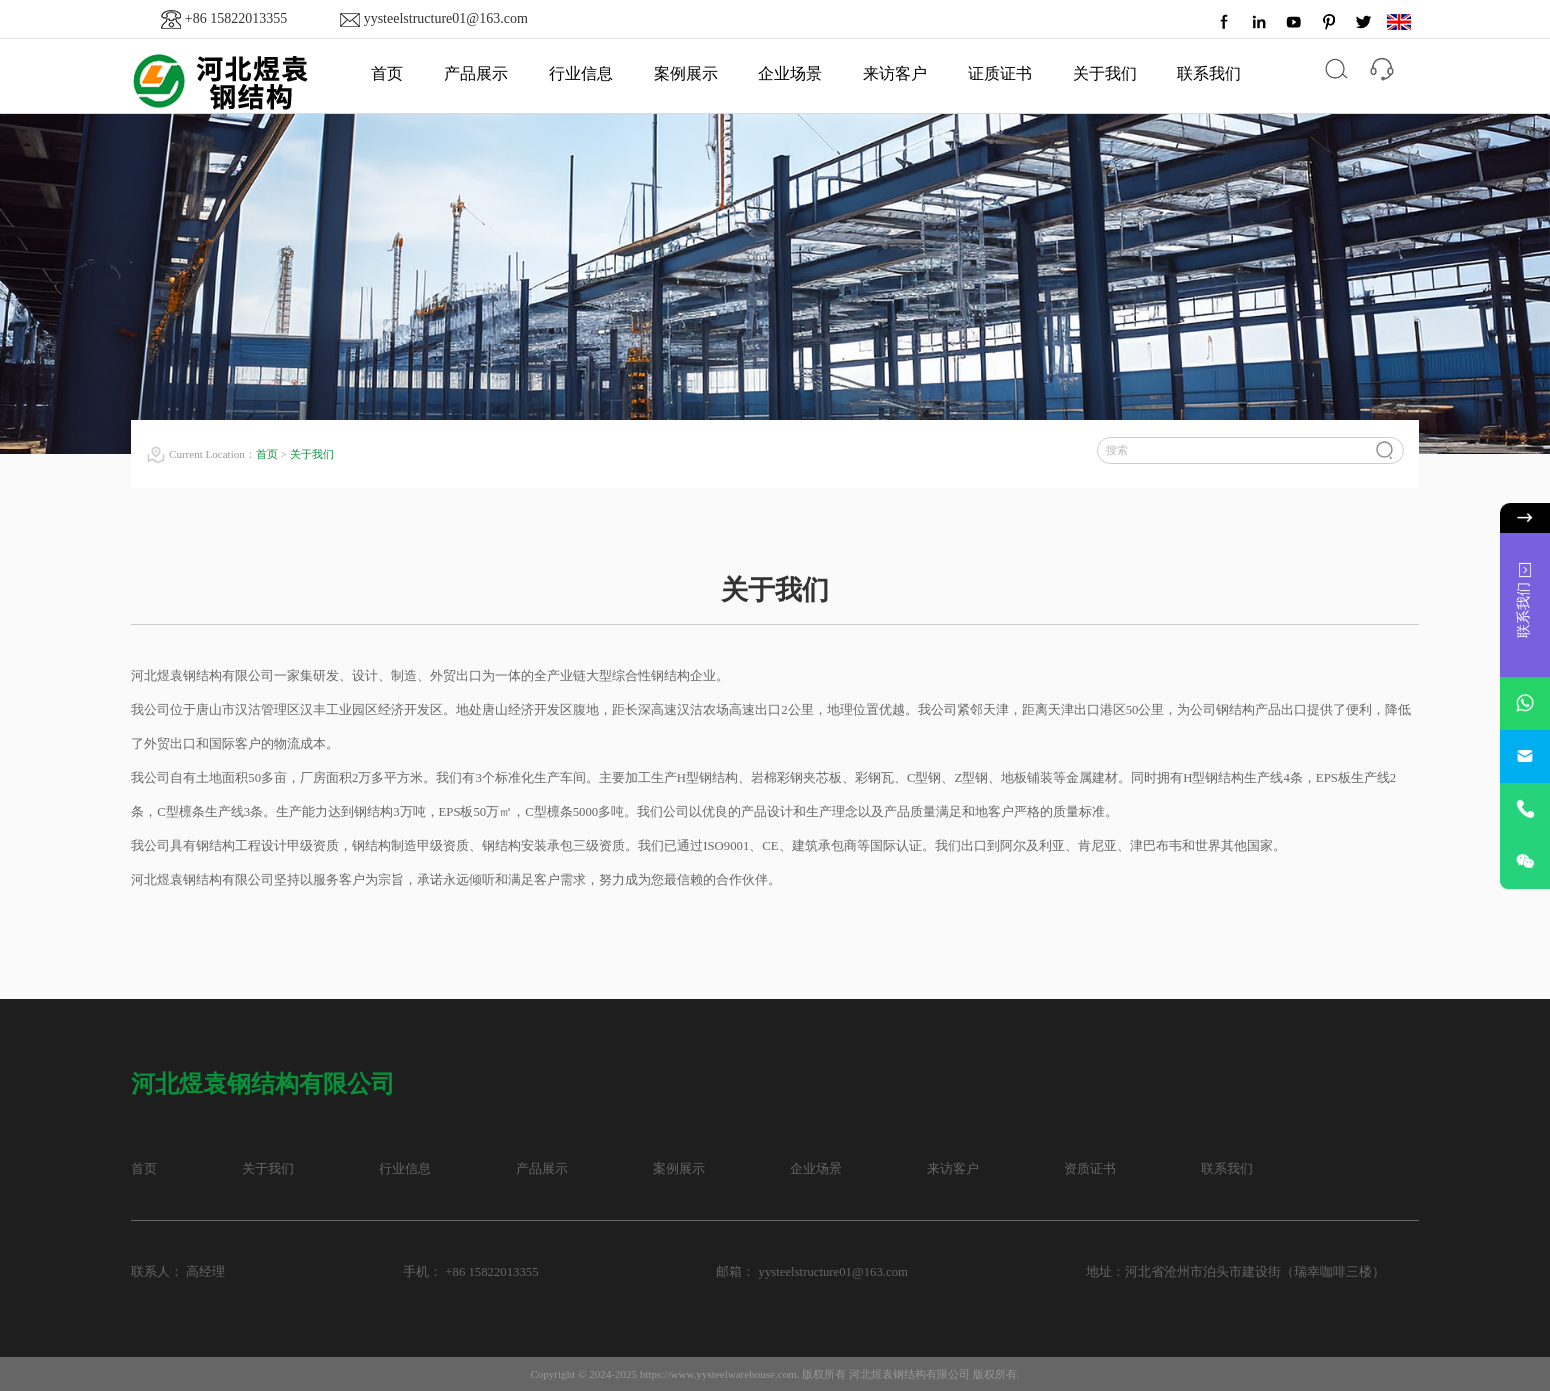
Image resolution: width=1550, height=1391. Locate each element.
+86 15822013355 (236, 18)
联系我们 (1209, 73)
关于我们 (1105, 73)
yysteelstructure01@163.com (446, 18)
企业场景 (790, 73)
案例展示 (686, 73)
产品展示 (476, 73)
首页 (387, 73)
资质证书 (1090, 1169)
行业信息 (581, 73)
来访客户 (895, 73)
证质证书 (1000, 73)
